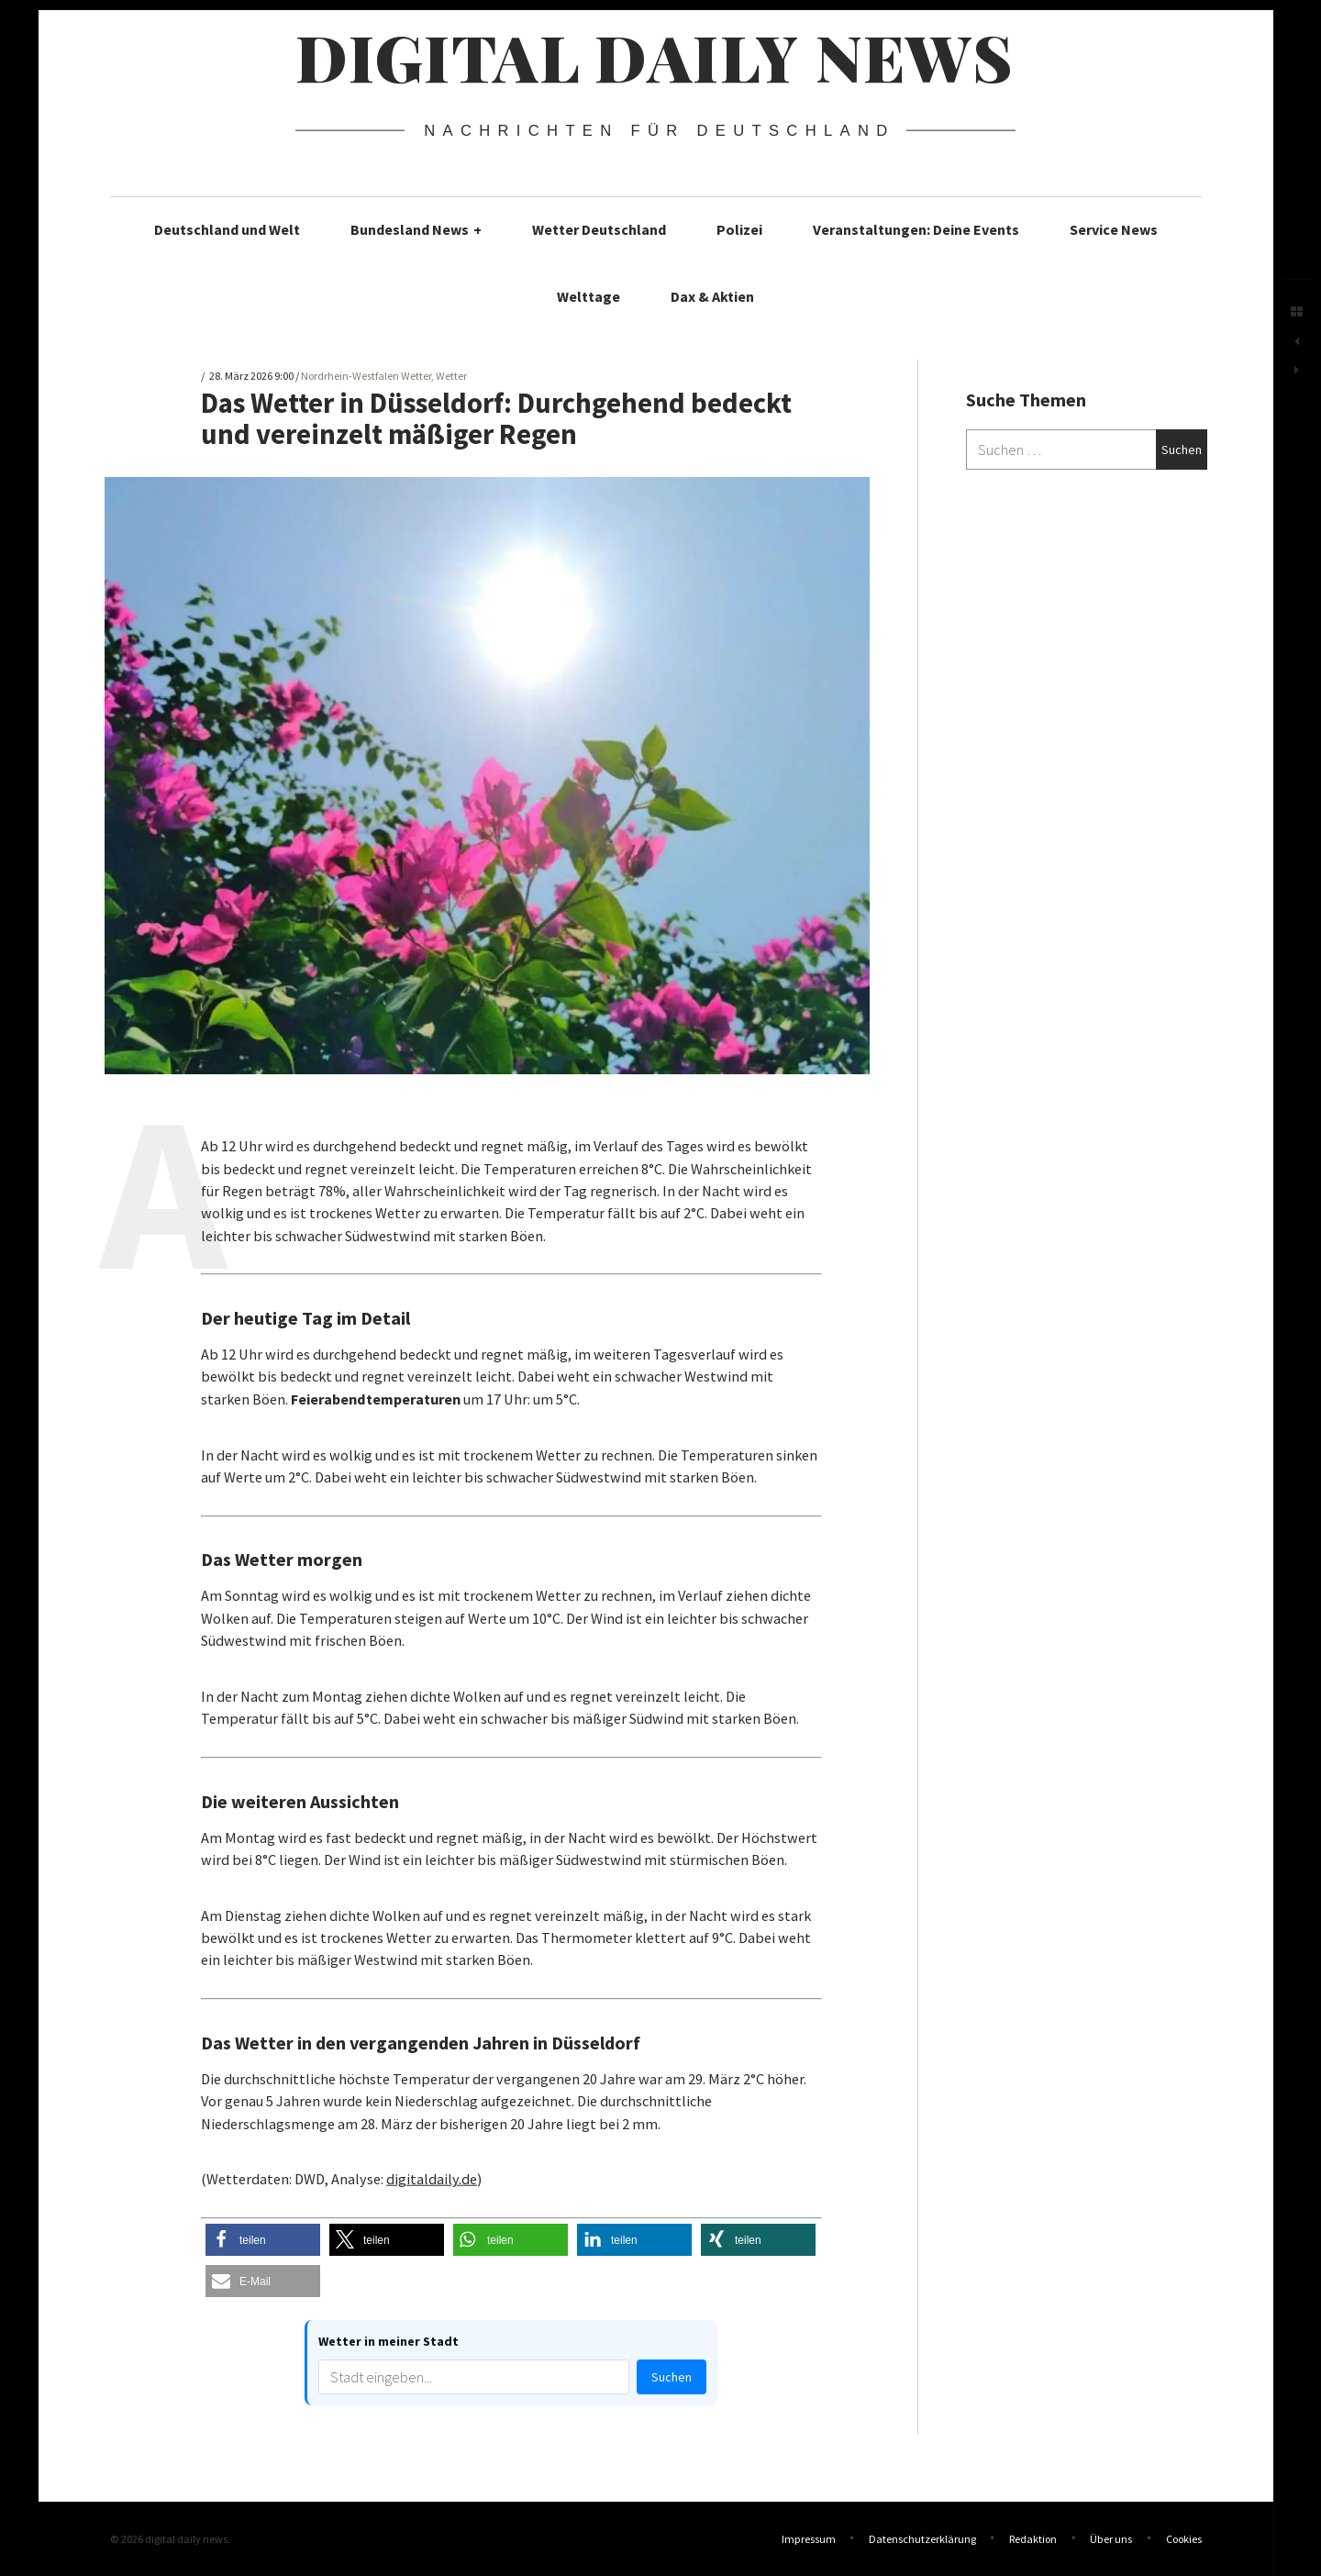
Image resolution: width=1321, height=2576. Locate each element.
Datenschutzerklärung (922, 2539)
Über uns (1111, 2539)
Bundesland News (416, 229)
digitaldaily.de (431, 2179)
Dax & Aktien (712, 296)
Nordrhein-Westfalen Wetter (366, 376)
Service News (1114, 229)
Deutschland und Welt (227, 229)
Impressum (809, 2539)
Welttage (588, 296)
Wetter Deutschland (599, 229)
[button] (262, 2240)
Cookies (1184, 2539)
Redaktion (1033, 2539)
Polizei (739, 229)
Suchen (671, 2377)
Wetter (451, 376)
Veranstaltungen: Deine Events (916, 229)
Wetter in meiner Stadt (388, 2341)
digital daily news (654, 56)
